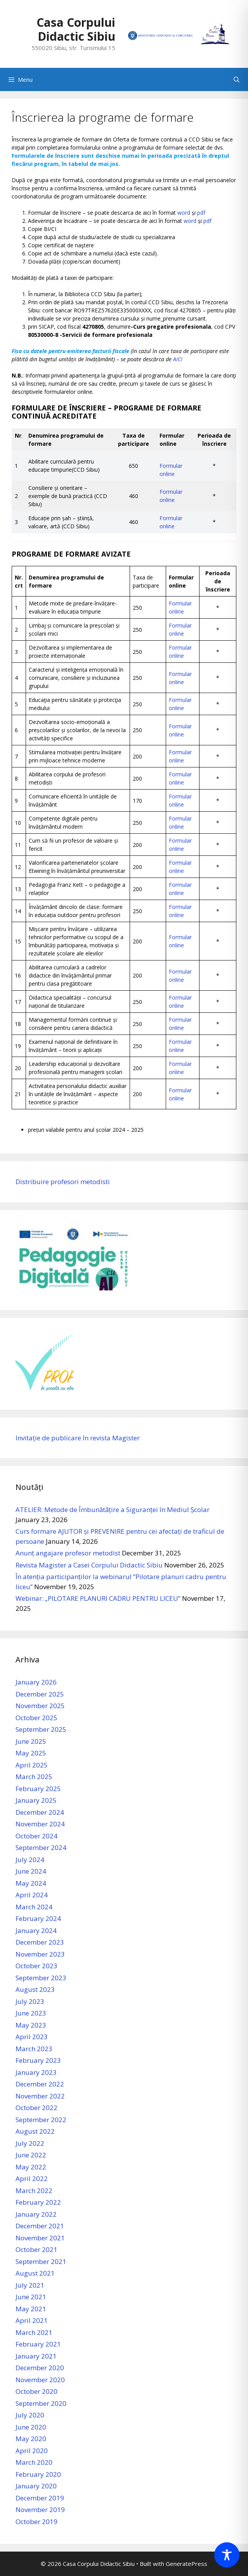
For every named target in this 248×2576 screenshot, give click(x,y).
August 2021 (35, 2273)
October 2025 (36, 1717)
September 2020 (41, 2403)
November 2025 (40, 1705)
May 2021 (31, 2308)
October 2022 (36, 2107)
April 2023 (32, 2036)
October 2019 (36, 2521)
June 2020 (31, 2427)
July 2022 (30, 2143)
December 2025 (40, 1694)
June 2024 (31, 1871)
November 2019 (40, 2509)
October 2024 (36, 1835)
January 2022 (36, 2214)
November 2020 (40, 2379)
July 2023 (30, 2001)
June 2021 (31, 2296)
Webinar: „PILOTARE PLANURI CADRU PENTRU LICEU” (98, 1598)
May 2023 (31, 2025)
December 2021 (40, 2225)
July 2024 (30, 1859)
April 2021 (32, 2320)
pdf (201, 212)
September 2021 (41, 2261)
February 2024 (38, 1918)
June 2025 (31, 1741)
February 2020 (38, 2474)
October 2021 (36, 2249)
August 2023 (35, 1989)
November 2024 (40, 1823)
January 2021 (36, 2356)
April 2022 (32, 2178)
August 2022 (35, 2131)
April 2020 (32, 2450)
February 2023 (38, 2060)
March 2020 (34, 2462)
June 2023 (31, 2013)
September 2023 (41, 1977)
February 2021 (38, 2344)
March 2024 (34, 1906)
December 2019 (40, 2497)
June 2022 (31, 2154)
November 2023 (40, 1954)
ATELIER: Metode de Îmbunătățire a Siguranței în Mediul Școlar (113, 1509)
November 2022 (40, 2095)
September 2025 (41, 1729)
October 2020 (36, 2391)
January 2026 (36, 1682)
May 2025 (31, 1752)
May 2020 (31, 2438)
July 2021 (30, 2285)
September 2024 (41, 1847)
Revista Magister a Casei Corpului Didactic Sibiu (89, 1564)
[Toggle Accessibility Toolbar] (226, 2555)
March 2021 (34, 2332)
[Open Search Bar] (236, 79)
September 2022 (41, 2119)
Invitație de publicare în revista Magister (78, 1437)
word (183, 212)
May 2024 (31, 1883)
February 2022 (38, 2202)
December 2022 (40, 2083)
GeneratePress (186, 2563)
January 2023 (36, 2072)
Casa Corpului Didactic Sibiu (75, 29)
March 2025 (34, 1776)
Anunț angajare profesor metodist (68, 1552)
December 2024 (40, 1812)
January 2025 (36, 1800)
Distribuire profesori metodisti (63, 1181)
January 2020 (36, 2485)
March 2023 (34, 2048)
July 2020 (30, 2414)
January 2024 (36, 1930)
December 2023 (40, 1942)
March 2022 (34, 2190)
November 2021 (40, 2237)
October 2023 (36, 1965)
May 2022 (31, 2166)
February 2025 (38, 1788)
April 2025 (32, 1764)
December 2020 (40, 2367)
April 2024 (32, 1894)
